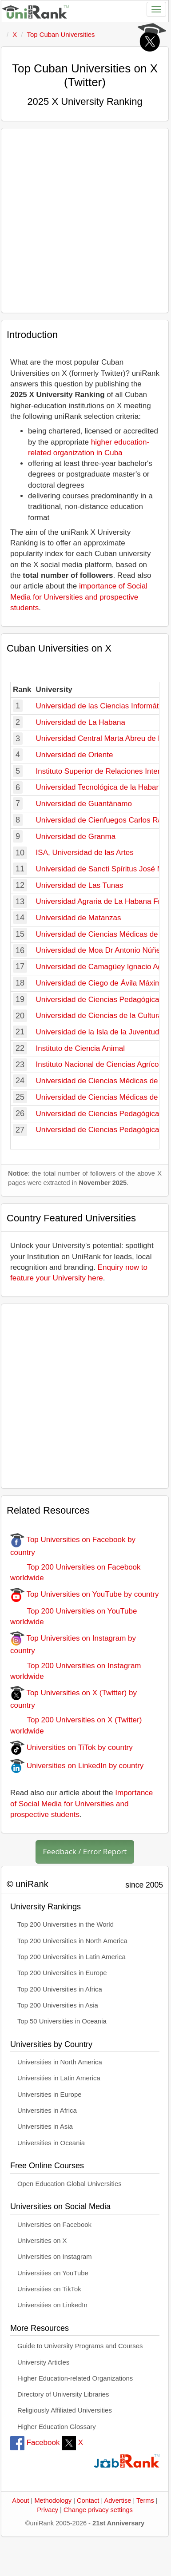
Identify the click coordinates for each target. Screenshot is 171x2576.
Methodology (53, 2500)
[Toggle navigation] (156, 9)
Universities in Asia (45, 2126)
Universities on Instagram (54, 2256)
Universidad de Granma (76, 836)
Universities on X (42, 2240)
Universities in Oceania (51, 2143)
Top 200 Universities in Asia (57, 2005)
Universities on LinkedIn (52, 2305)
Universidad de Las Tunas (79, 885)
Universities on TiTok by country (71, 1747)
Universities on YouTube (52, 2273)
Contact (88, 2500)
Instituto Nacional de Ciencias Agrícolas (102, 1064)
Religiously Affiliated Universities (64, 2410)
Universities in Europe (49, 2094)
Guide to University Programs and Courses (80, 2345)
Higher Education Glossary (56, 2426)
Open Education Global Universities (69, 2183)
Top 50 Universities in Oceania (62, 2021)
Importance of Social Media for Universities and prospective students (81, 1804)
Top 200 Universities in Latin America (71, 1956)
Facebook (35, 2442)
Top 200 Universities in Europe (62, 1972)
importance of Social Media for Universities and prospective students (78, 597)
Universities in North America (59, 2062)
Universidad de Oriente (74, 755)
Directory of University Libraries (63, 2394)
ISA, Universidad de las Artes (85, 852)
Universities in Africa (47, 2110)
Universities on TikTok (49, 2289)
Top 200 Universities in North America (72, 1940)
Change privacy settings (98, 2509)
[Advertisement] (83, 220)
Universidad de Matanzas (78, 918)
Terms (145, 2500)
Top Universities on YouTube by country (84, 1594)
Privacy (47, 2509)
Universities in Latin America (58, 2078)
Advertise (117, 2500)
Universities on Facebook (54, 2224)
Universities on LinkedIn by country (76, 1765)
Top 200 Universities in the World (65, 1924)
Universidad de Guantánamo (84, 803)
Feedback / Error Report (85, 1851)
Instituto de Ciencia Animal (80, 1048)
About (20, 2500)
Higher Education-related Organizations (75, 2378)
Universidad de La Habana (80, 722)
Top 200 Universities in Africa (59, 1989)
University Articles (43, 2362)
